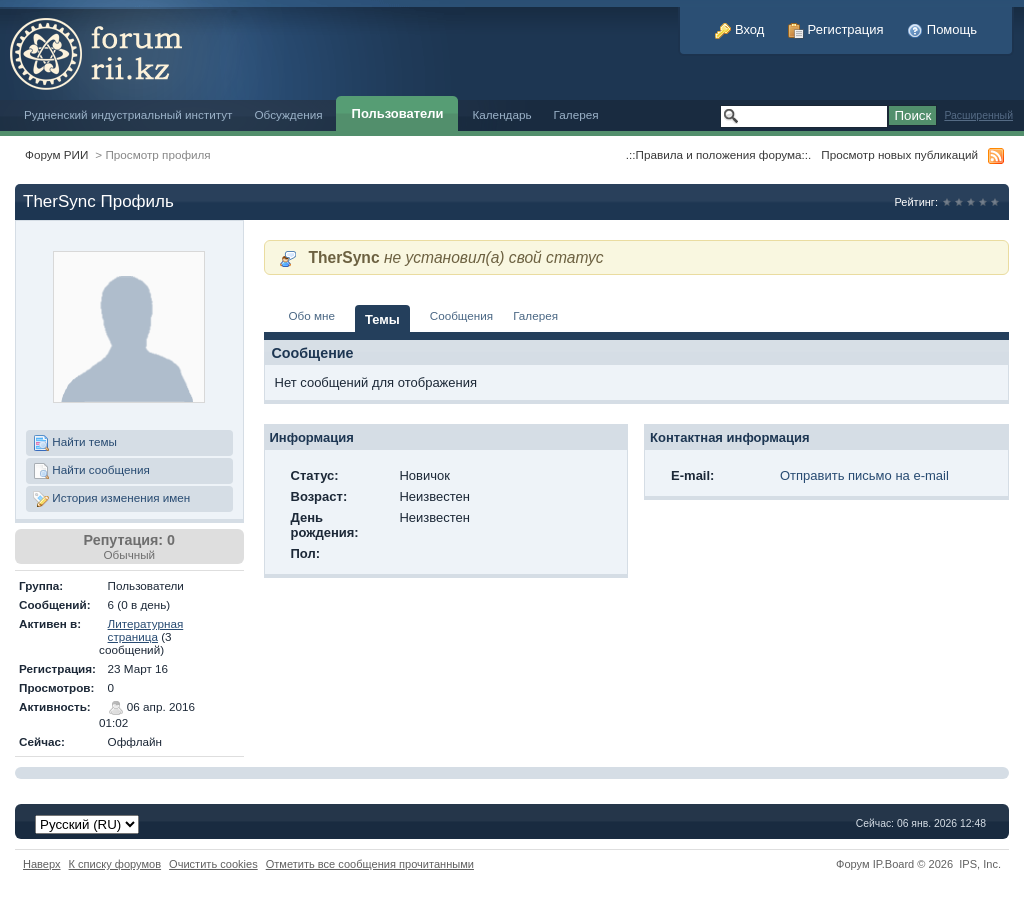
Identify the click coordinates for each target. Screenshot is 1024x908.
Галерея (576, 114)
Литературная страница (146, 630)
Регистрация (836, 29)
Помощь (942, 29)
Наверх (42, 864)
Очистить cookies (213, 864)
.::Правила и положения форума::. (718, 154)
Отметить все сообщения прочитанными (370, 864)
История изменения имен (111, 499)
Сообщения (461, 315)
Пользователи (398, 113)
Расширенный (978, 115)
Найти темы (75, 443)
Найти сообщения (91, 471)
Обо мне (312, 315)
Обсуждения (288, 114)
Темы (382, 319)
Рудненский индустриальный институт (128, 114)
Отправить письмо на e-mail (864, 475)
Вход (739, 29)
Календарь (501, 114)
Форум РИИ (56, 154)
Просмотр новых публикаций (899, 154)
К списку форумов (115, 864)
